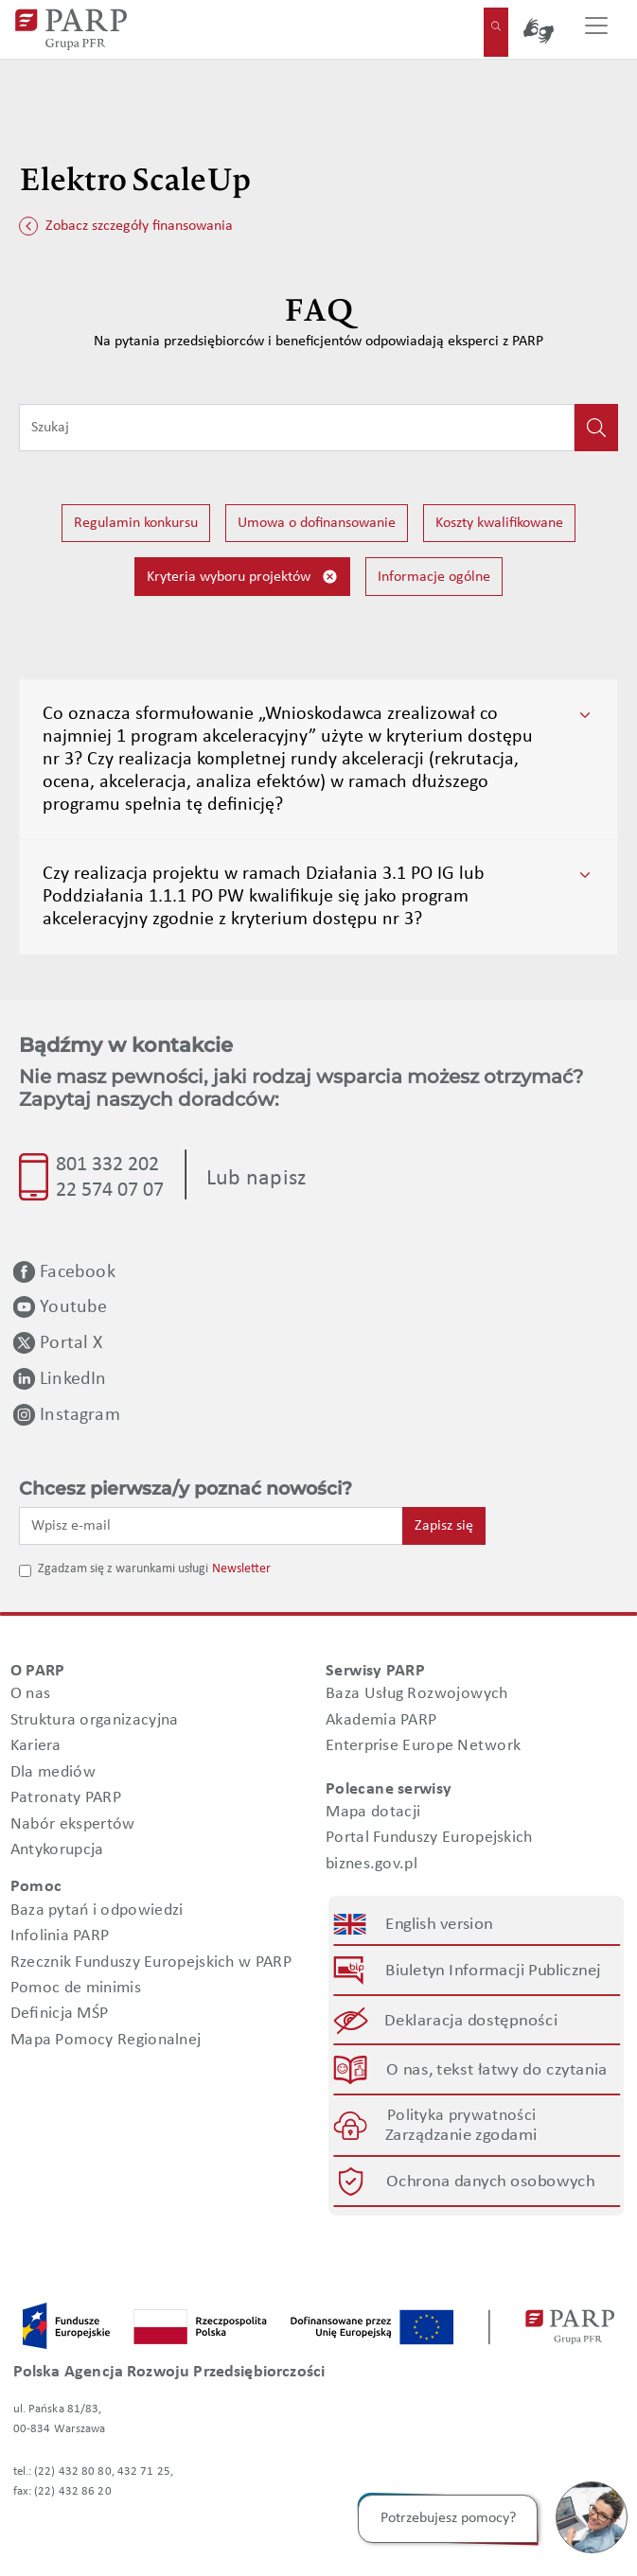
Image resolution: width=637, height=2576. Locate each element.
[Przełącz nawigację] (596, 29)
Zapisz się (444, 1525)
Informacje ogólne (434, 577)
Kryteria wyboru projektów (242, 577)
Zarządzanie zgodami (461, 2137)
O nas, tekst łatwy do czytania (497, 2070)
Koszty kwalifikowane (499, 523)
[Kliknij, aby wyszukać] (596, 427)
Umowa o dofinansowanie (317, 523)
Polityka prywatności (461, 2116)
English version (439, 1925)
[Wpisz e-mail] (211, 1526)
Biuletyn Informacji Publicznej (492, 1971)
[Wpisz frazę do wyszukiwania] (297, 427)
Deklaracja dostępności (470, 2021)
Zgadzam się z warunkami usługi (123, 1569)
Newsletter (241, 1569)
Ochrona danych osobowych (490, 2182)
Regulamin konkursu (136, 523)
